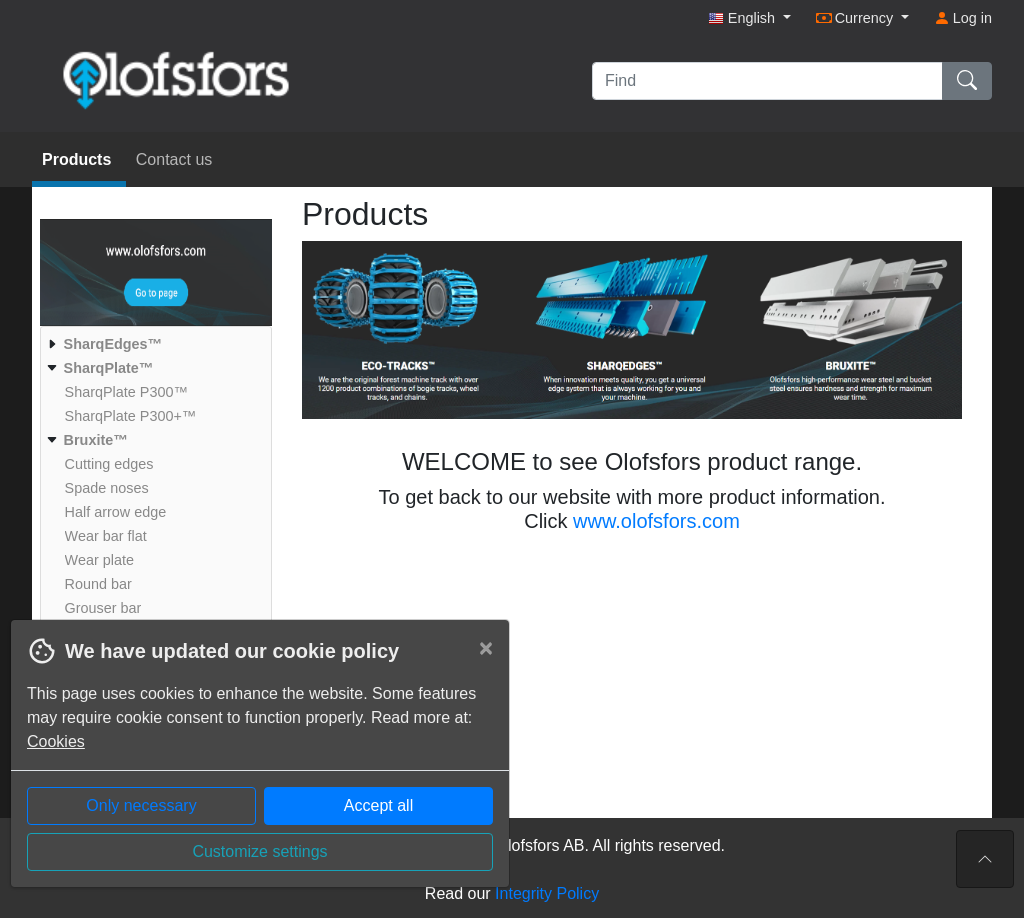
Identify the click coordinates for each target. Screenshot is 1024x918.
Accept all (378, 805)
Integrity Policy (547, 893)
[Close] (486, 648)
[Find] (767, 81)
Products (79, 159)
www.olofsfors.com (656, 521)
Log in (963, 18)
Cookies (56, 741)
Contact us (174, 159)
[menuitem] (153, 344)
